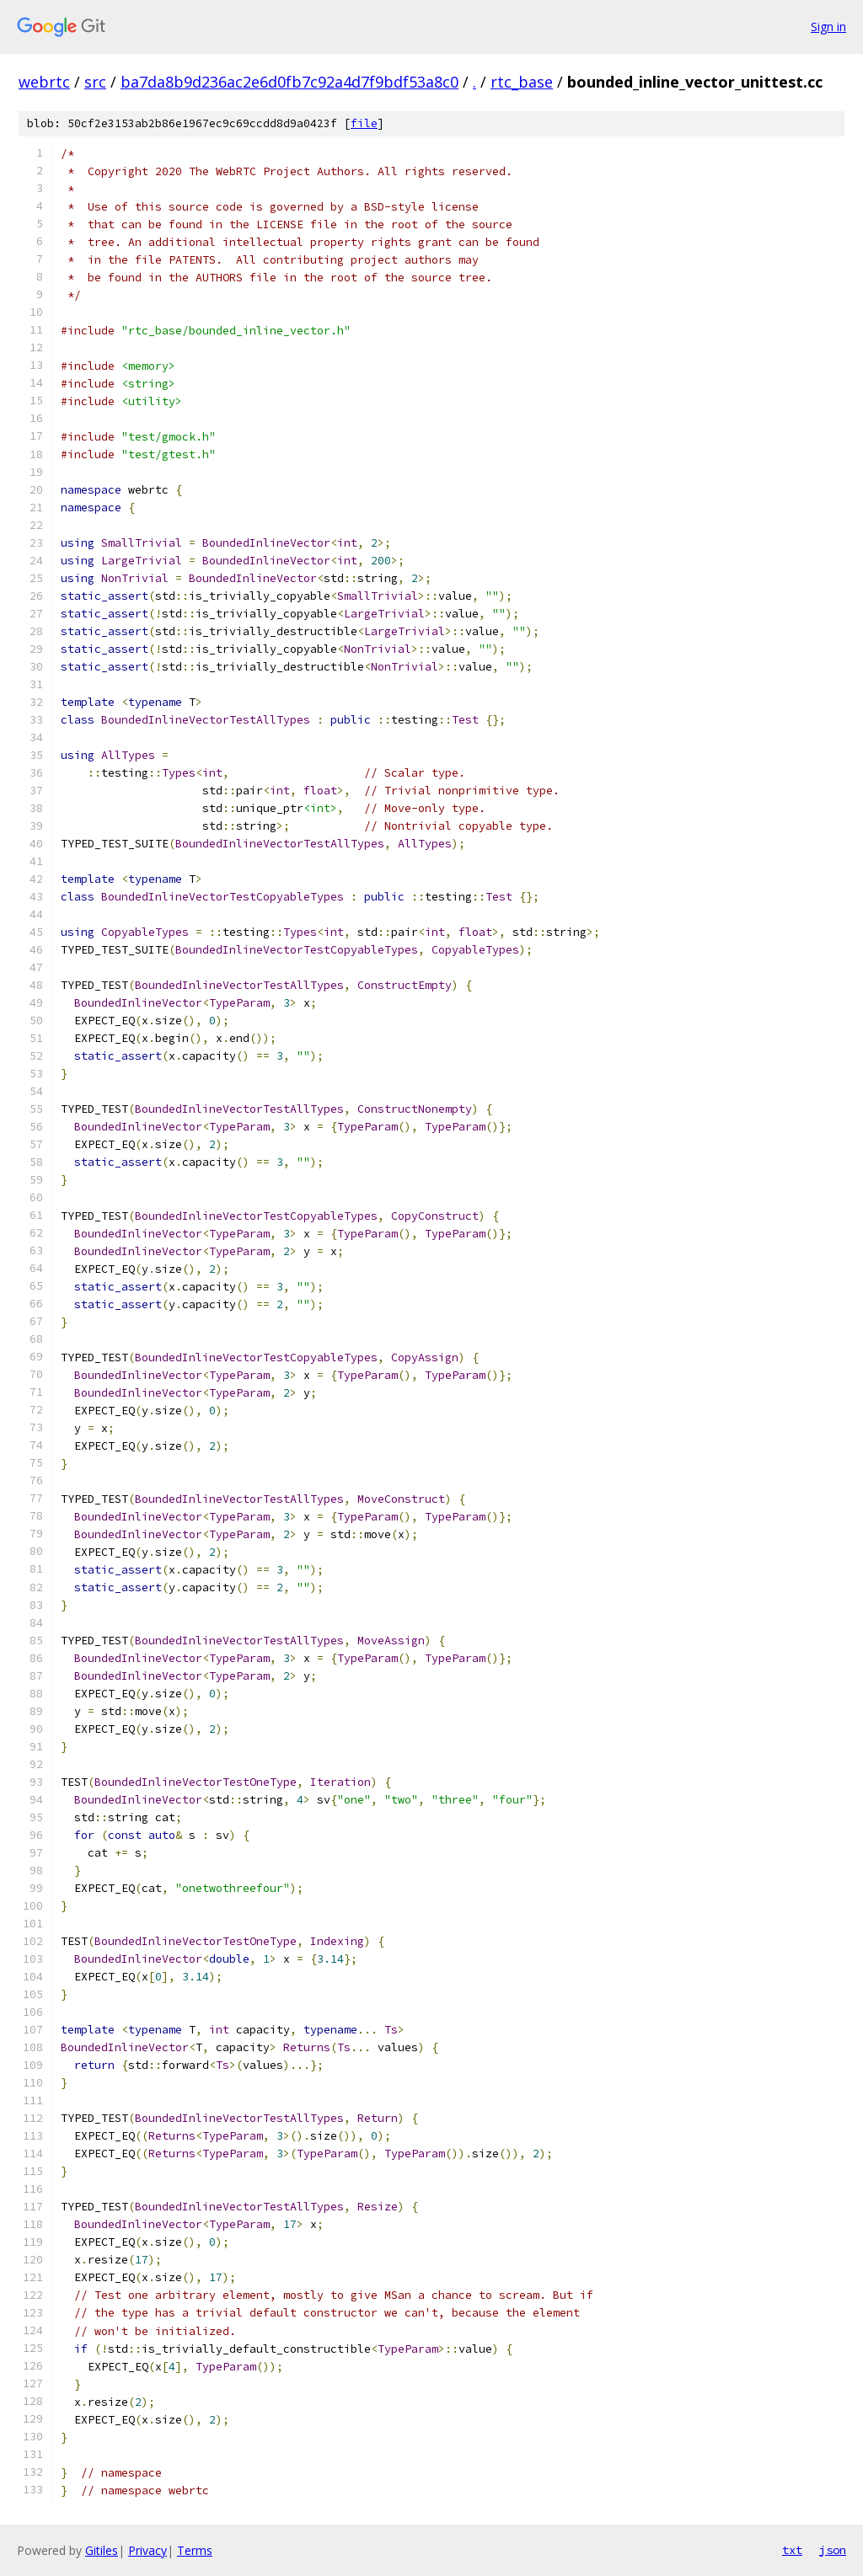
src (95, 82)
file (364, 123)
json (832, 2549)
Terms (194, 2550)
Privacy (147, 2550)
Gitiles (101, 2550)
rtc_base (521, 82)
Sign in (828, 27)
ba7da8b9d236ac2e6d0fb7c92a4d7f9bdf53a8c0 (289, 82)
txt (792, 2549)
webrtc (44, 82)
